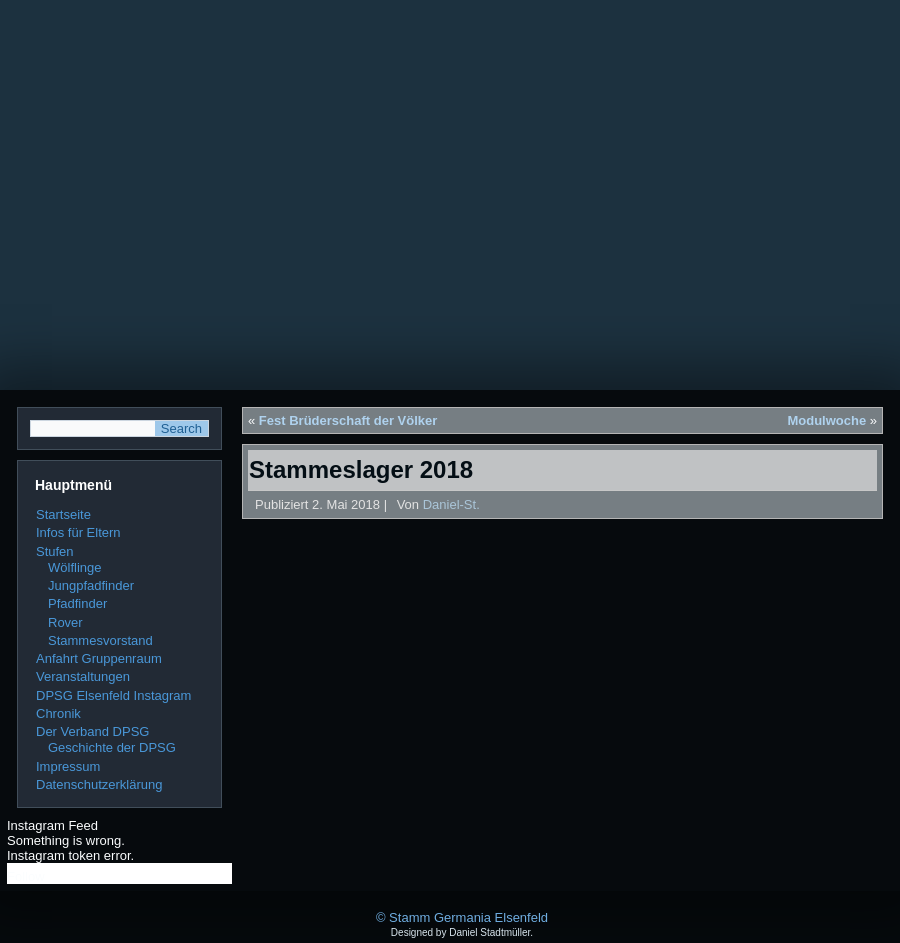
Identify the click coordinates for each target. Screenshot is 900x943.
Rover (65, 622)
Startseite (63, 514)
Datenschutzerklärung (99, 784)
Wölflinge (74, 567)
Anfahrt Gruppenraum (99, 658)
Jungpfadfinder (91, 585)
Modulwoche (826, 420)
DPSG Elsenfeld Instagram (113, 695)
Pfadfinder (77, 603)
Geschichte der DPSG (112, 747)
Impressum (68, 766)
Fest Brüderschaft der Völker (348, 420)
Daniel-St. (451, 504)
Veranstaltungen (83, 676)
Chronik (58, 713)
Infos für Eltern (78, 532)
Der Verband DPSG (92, 731)
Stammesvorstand (100, 640)
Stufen (55, 551)
